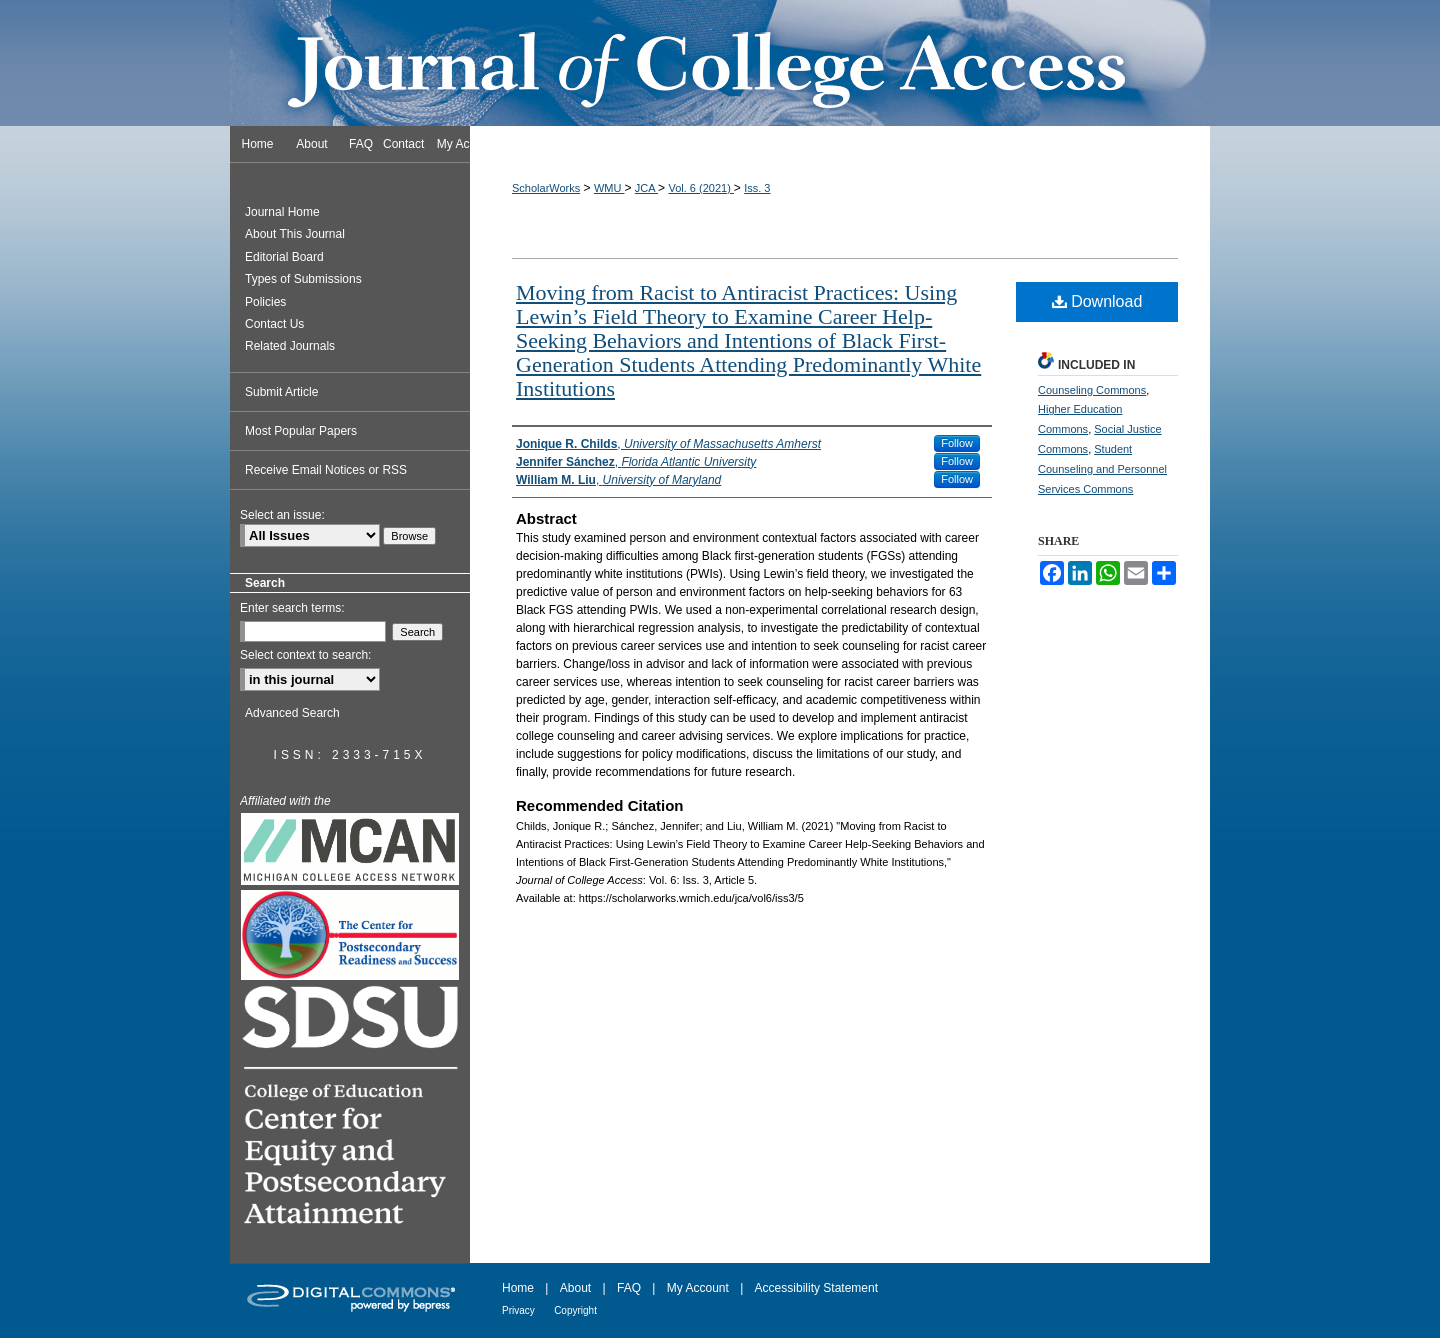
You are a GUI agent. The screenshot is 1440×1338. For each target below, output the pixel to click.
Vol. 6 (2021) (700, 188)
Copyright (575, 1310)
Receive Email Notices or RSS (326, 470)
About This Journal (295, 234)
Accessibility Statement (816, 1288)
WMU (609, 188)
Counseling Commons (1092, 390)
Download (1097, 301)
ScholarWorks (546, 188)
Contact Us (274, 324)
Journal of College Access (720, 63)
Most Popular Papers (301, 431)
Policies (265, 302)
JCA (646, 188)
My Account (698, 1288)
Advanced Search (292, 713)
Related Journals (290, 346)
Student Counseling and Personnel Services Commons (1102, 469)
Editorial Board (284, 257)
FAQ (629, 1288)
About (575, 1288)
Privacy (518, 1310)
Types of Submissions (303, 279)
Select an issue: (282, 515)
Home (518, 1288)
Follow (957, 443)
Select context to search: (305, 655)
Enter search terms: (292, 608)
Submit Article (281, 392)
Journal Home (282, 212)
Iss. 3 (757, 188)
